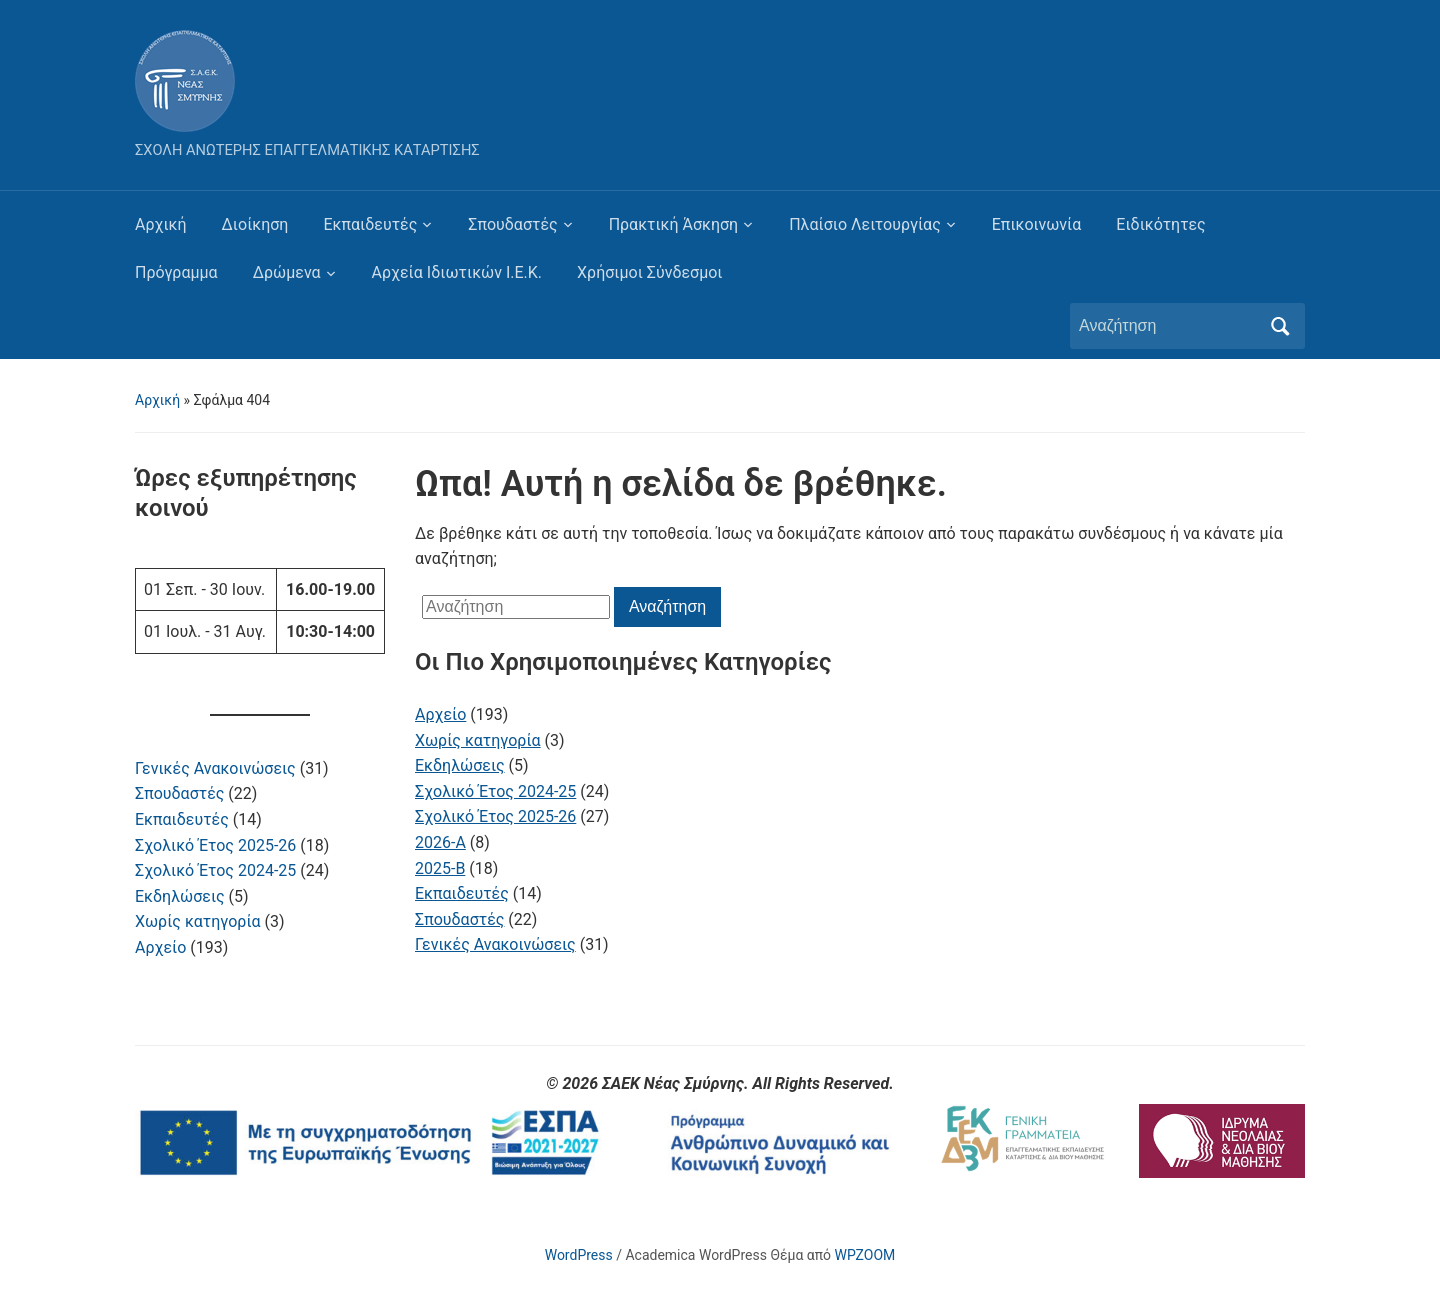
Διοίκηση (255, 224)
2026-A (440, 842)
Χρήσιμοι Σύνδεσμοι (649, 272)
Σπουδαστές (512, 224)
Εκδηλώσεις (180, 896)
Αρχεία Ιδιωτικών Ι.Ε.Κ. (457, 272)
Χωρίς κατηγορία (198, 921)
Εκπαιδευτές (370, 224)
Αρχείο (160, 947)
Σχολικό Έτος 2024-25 (215, 870)
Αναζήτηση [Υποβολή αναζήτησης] (1280, 326)
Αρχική (161, 224)
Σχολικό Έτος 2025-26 (215, 845)
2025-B (440, 868)
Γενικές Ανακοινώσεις (215, 768)
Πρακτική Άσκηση (674, 224)
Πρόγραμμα (176, 272)
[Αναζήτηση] (1169, 326)
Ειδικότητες (1160, 224)
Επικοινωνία (1037, 224)
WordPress (579, 1255)
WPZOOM (865, 1255)
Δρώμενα (287, 272)
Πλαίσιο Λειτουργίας (865, 224)
